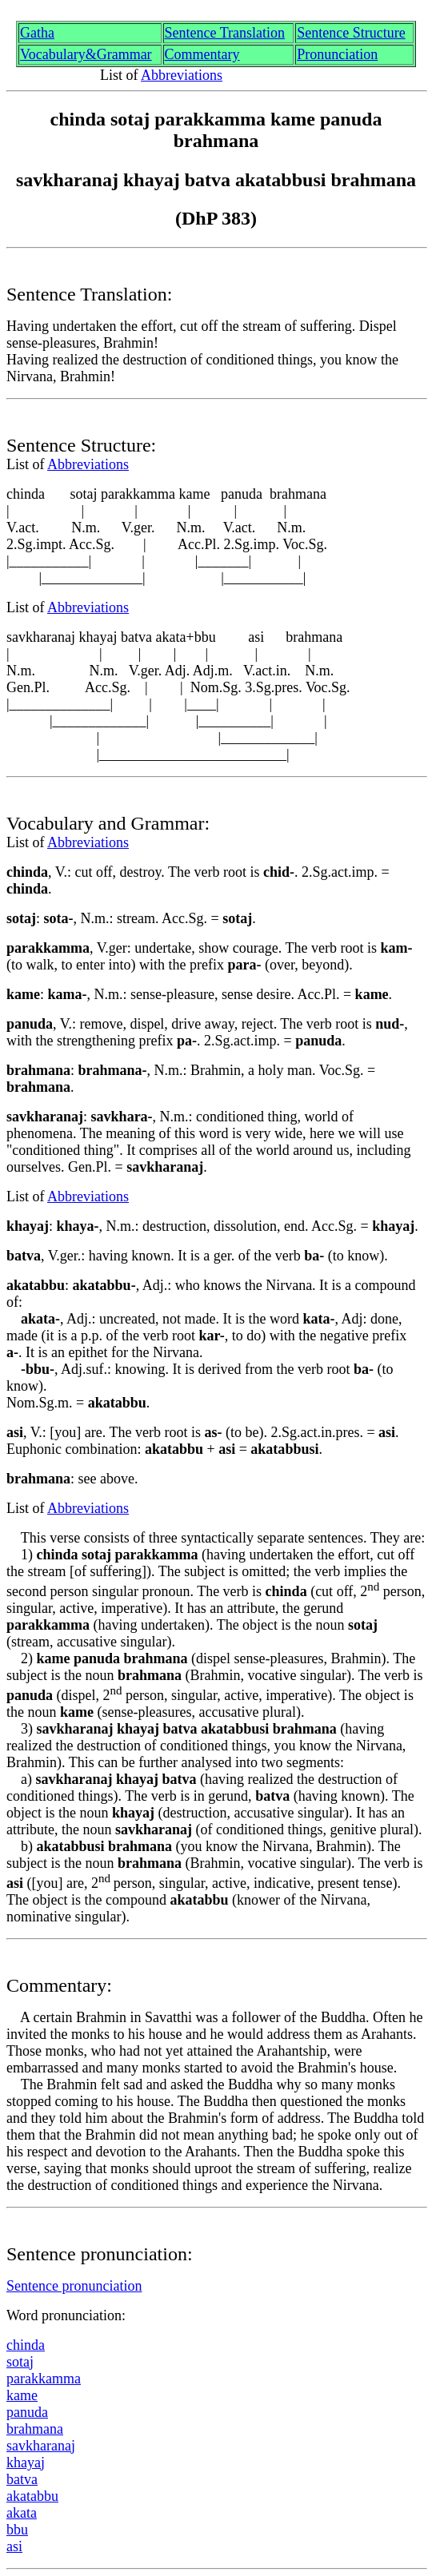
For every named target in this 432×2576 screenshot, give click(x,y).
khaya (25, 2462)
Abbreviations (181, 75)
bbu (17, 2530)
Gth (37, 33)
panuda (27, 2412)
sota (20, 2362)
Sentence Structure (351, 33)
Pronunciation (337, 54)
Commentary (202, 54)
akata (32, 2496)
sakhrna (40, 2446)
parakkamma (43, 2379)
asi (14, 2546)
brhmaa (34, 2429)
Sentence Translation (225, 33)
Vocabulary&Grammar (86, 54)
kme (22, 2395)
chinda (25, 2345)
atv (22, 2479)
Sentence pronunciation (74, 2286)
